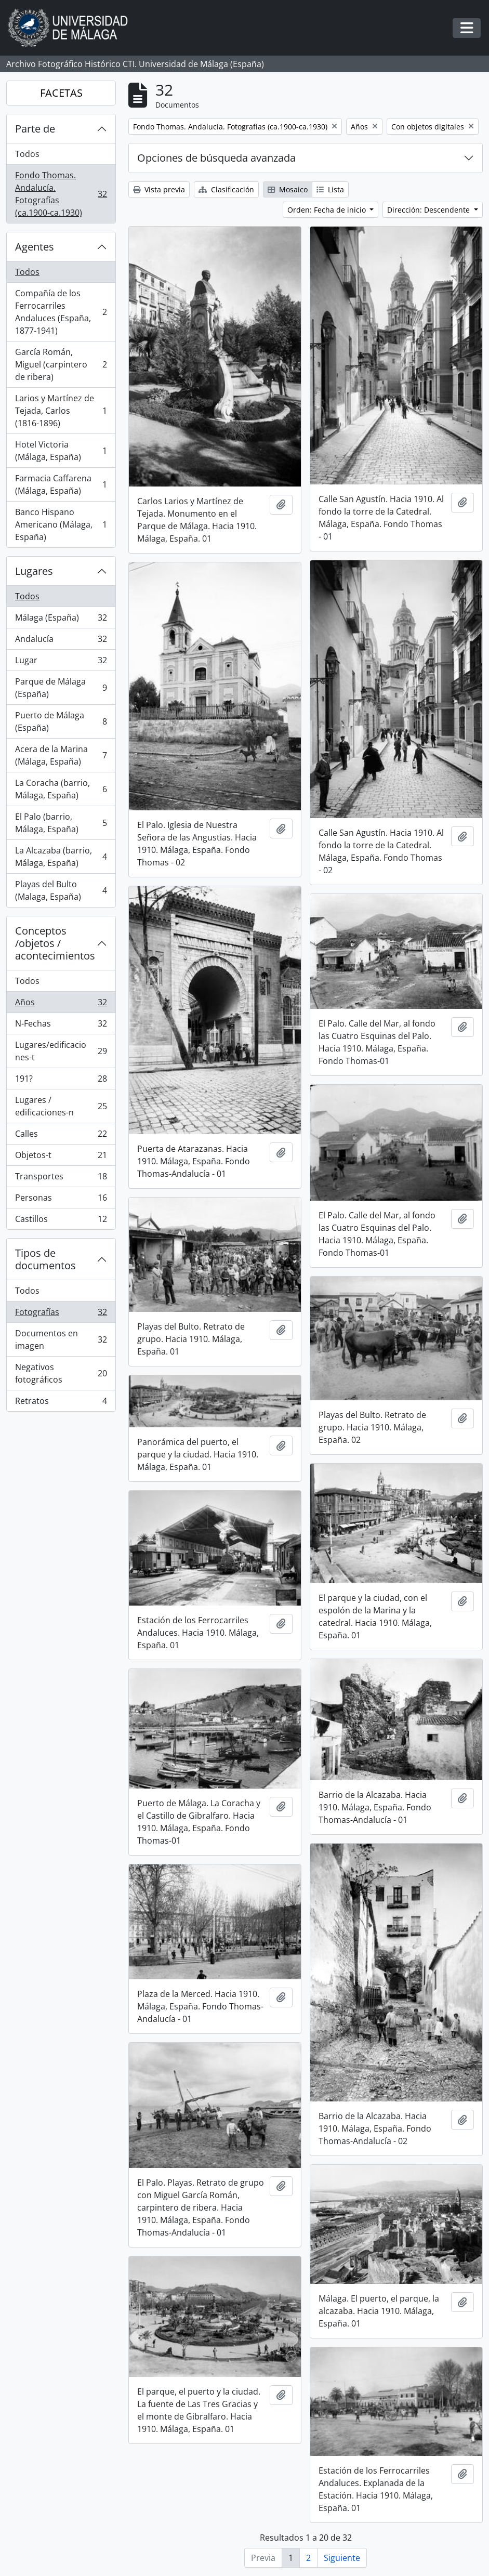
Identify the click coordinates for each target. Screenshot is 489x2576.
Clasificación (226, 189)
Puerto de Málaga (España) (61, 721)
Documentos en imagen (61, 1339)
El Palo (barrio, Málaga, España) (61, 823)
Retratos (61, 1403)
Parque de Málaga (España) (61, 688)
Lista (330, 189)
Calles (61, 1136)
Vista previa (159, 189)
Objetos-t (61, 1157)
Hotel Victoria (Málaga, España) (61, 451)
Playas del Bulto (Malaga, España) (61, 890)
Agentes (34, 247)
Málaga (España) (61, 619)
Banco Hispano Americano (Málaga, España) (61, 524)
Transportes (61, 1178)
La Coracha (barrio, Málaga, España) (61, 789)
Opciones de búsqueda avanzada (216, 158)
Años (61, 1004)
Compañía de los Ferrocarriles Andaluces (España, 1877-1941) (61, 311)
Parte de (35, 129)
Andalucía (61, 641)
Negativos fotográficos (61, 1373)
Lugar (61, 662)
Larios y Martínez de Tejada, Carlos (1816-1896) (61, 410)
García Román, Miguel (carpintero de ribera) (61, 364)
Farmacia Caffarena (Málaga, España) (61, 484)
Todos (27, 154)
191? (61, 1080)
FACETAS (61, 93)
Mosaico (288, 189)
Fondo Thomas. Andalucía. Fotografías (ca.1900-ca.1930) (61, 193)
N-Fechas (61, 1025)
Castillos (61, 1221)
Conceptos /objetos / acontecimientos (55, 943)
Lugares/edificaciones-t (61, 1051)
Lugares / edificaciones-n (61, 1106)
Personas (61, 1199)
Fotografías (61, 1314)
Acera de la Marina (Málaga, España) (61, 755)
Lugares (34, 571)
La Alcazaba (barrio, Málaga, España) (61, 857)
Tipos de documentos (45, 1259)
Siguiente (342, 2558)
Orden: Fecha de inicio (327, 210)
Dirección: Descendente (429, 210)
